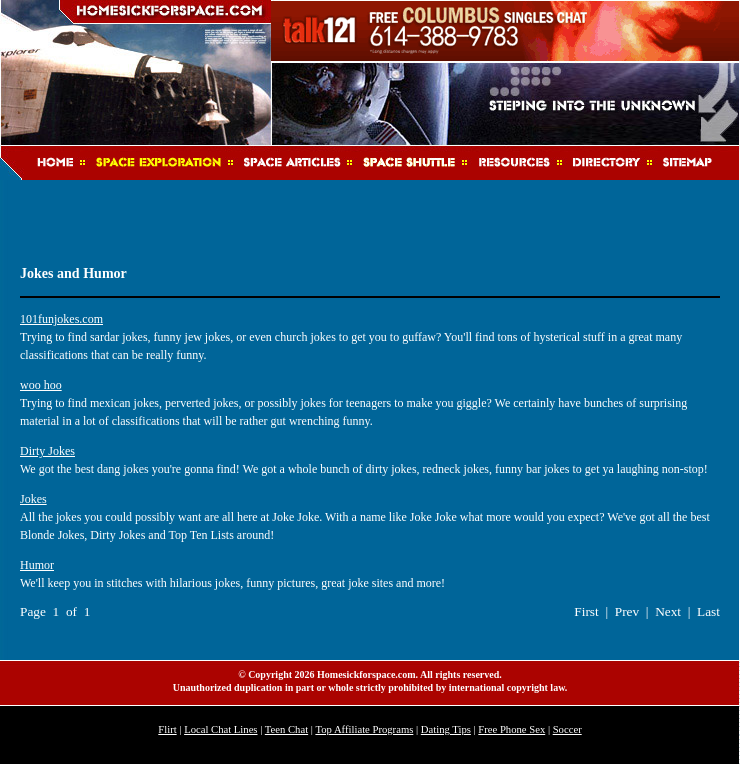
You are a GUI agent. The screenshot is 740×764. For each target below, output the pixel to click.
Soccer (567, 729)
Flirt (167, 729)
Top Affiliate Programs (364, 729)
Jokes (33, 499)
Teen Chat (286, 729)
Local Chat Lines (220, 729)
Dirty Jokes (47, 451)
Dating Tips (446, 729)
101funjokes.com (61, 319)
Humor (37, 565)
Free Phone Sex (511, 729)
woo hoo (41, 385)
